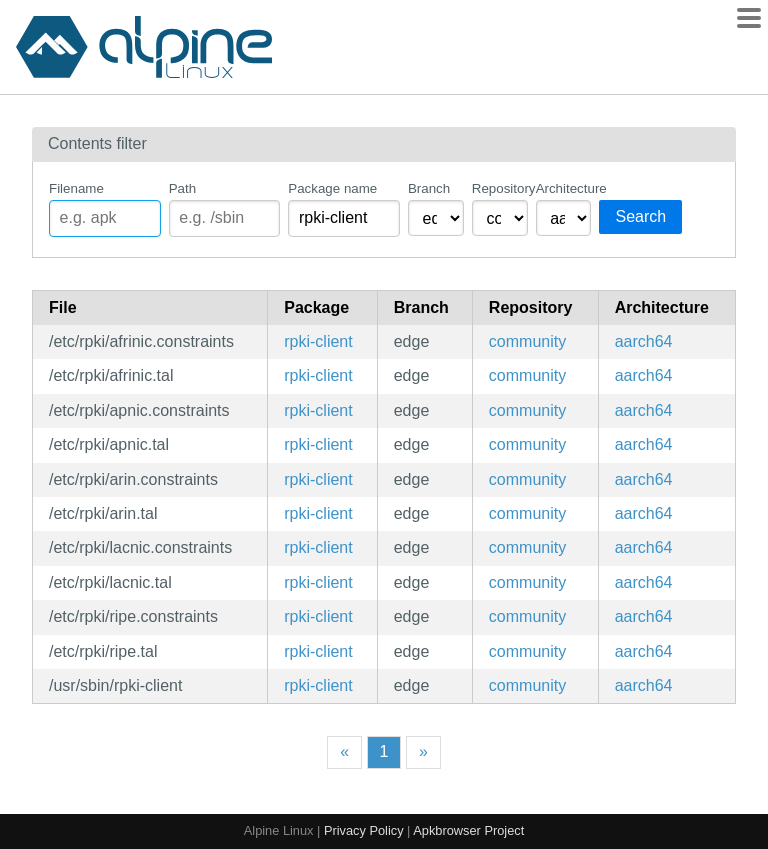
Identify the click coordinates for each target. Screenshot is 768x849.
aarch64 (644, 341)
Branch (429, 188)
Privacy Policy (364, 830)
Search (640, 216)
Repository (500, 188)
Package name (332, 188)
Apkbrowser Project (468, 830)
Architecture (564, 188)
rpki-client (318, 341)
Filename (76, 188)
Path (182, 188)
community (527, 341)
